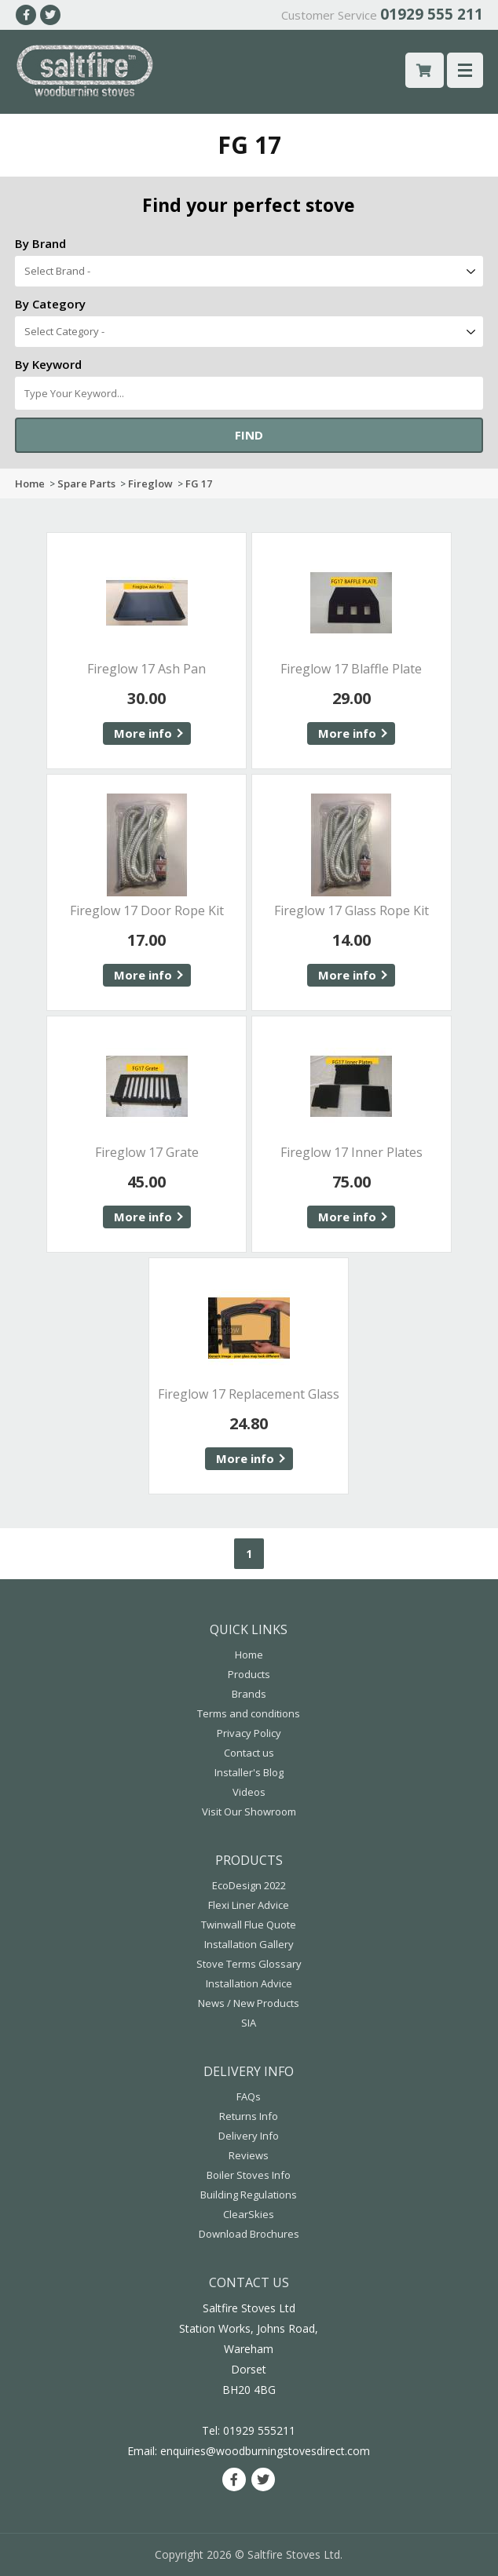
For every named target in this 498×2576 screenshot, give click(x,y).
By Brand (40, 243)
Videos (249, 1792)
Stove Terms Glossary (249, 1964)
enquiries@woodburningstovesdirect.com (265, 2450)
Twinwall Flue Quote (248, 1924)
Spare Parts (86, 483)
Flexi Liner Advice (248, 1905)
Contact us (249, 1753)
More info (143, 733)
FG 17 (198, 483)
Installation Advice (249, 1983)
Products (249, 1674)
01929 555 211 (431, 14)
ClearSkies (248, 2214)
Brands (249, 1694)
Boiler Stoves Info (249, 2175)
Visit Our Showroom (249, 1811)
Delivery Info (248, 2136)
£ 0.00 (422, 70)
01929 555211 (259, 2430)
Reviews (249, 2155)
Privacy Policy (249, 1733)
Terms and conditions (248, 1713)
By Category (50, 304)
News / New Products (248, 2003)
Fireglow (150, 483)
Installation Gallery (249, 1944)
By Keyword (48, 364)
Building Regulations (248, 2194)
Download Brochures (249, 2234)
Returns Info (248, 2116)
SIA (248, 2023)
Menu (465, 70)
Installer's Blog (249, 1772)
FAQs (248, 2096)
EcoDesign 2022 (249, 1885)
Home (30, 483)
